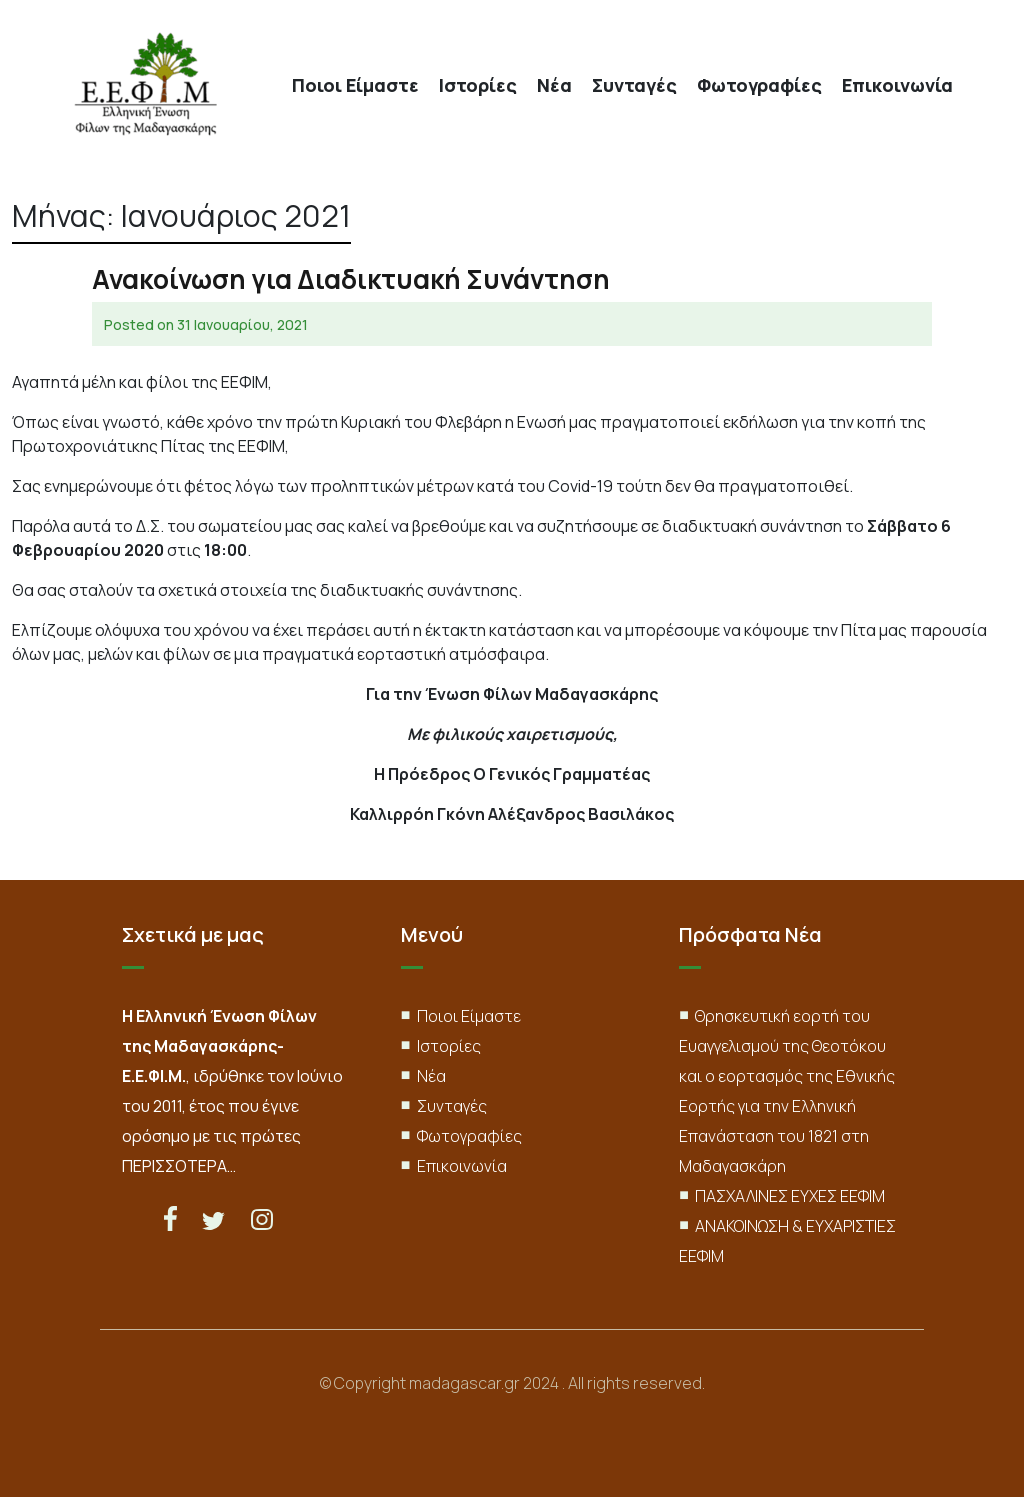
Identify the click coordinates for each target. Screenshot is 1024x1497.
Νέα (554, 85)
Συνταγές (634, 85)
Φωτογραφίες (759, 85)
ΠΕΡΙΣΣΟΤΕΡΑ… (179, 1166)
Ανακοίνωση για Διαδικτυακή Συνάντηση (351, 279)
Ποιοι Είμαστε (355, 85)
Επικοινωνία (897, 85)
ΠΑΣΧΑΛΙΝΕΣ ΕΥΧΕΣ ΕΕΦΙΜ (790, 1196)
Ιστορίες (478, 85)
